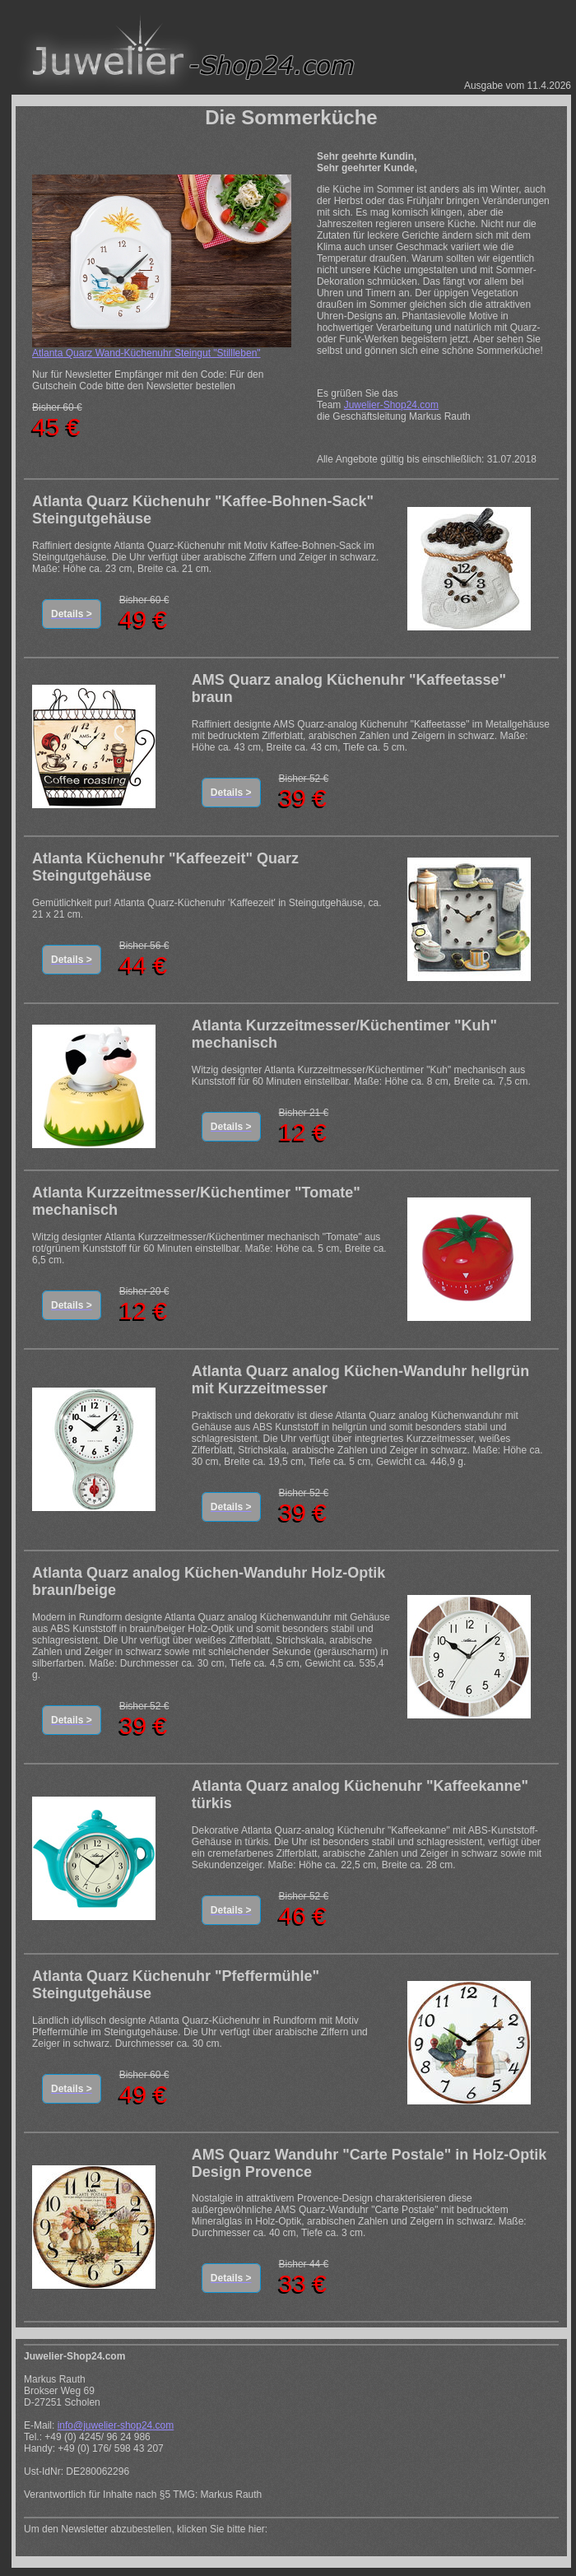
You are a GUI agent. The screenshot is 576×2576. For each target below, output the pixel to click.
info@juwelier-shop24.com (116, 2425)
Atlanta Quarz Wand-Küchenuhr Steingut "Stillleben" (146, 353)
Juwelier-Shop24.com (391, 405)
